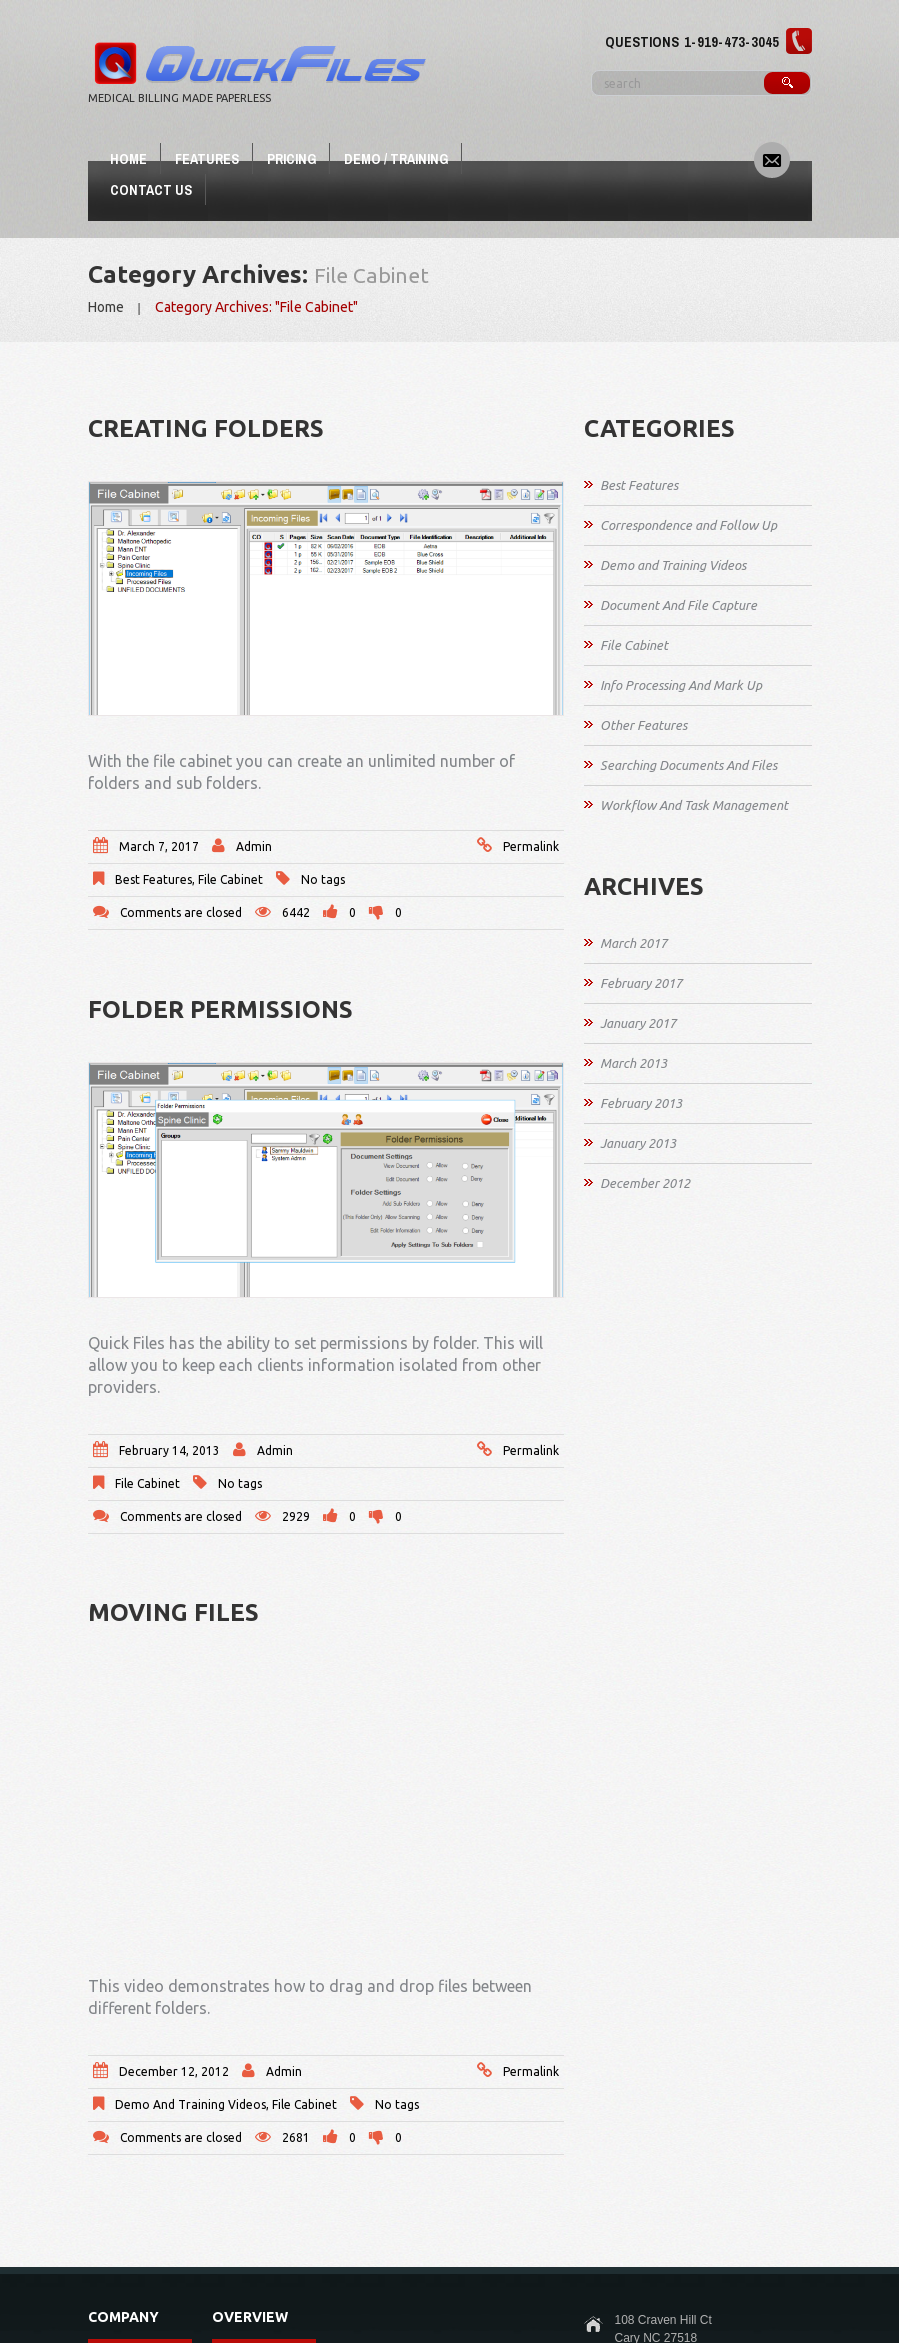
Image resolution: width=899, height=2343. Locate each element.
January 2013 (638, 1143)
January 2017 (638, 1023)
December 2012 (645, 1183)
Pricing (291, 159)
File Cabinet (230, 879)
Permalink (531, 846)
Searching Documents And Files (688, 765)
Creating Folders (206, 428)
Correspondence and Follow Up (688, 525)
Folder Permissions (220, 1009)
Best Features (153, 879)
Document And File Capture (678, 605)
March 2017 (633, 943)
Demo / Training (396, 159)
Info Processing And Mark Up (681, 685)
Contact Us (151, 190)
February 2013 (641, 1103)
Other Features (643, 725)
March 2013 (633, 1063)
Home (128, 159)
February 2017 (641, 983)
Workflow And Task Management (694, 805)
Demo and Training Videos (190, 2104)
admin (254, 846)
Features (207, 159)
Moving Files (173, 1612)
